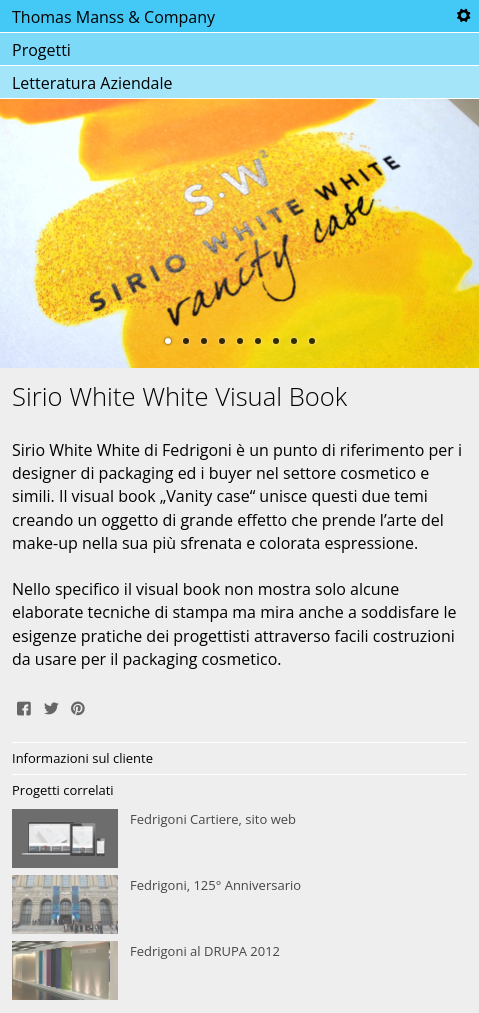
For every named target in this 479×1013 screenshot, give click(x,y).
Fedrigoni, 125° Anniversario (239, 905)
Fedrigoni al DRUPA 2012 (239, 971)
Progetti (41, 50)
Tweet (51, 706)
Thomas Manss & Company (113, 17)
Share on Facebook (24, 706)
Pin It (78, 706)
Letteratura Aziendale (92, 83)
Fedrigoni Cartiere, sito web (239, 839)
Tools (463, 16)
